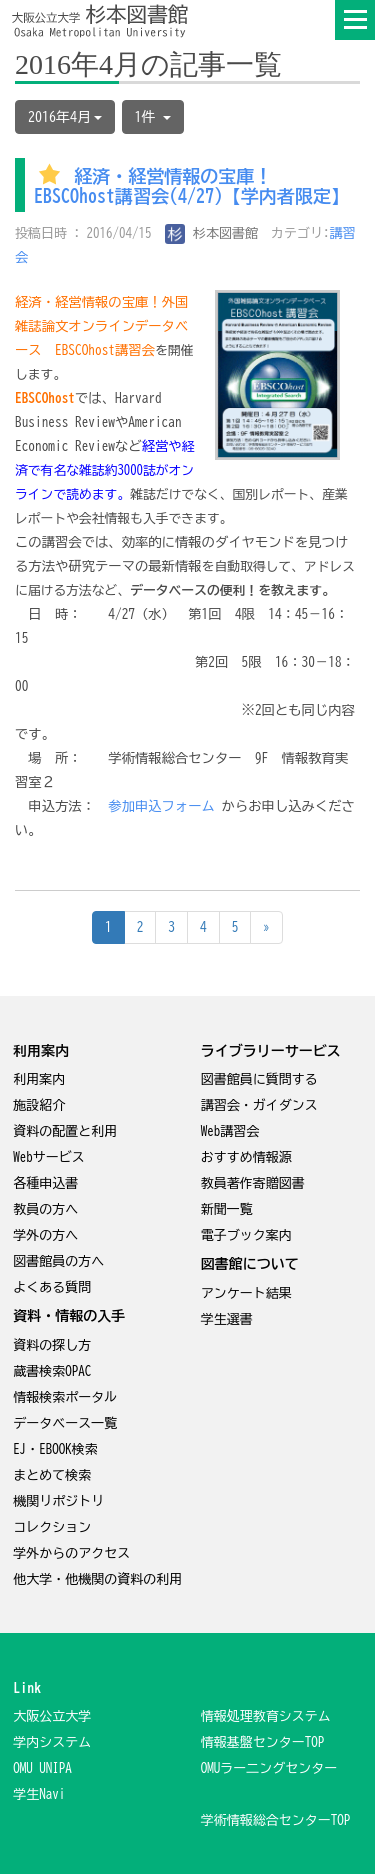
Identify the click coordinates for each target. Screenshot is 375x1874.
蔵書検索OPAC (52, 1371)
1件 (153, 117)
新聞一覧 (227, 1209)
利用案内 (39, 1079)
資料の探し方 (52, 1345)
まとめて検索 (52, 1475)
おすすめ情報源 (246, 1157)
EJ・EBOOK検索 (55, 1449)
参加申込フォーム (161, 806)
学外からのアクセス (71, 1553)
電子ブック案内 (246, 1235)
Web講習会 (230, 1131)
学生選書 (227, 1319)
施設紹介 (39, 1105)
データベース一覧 (65, 1423)
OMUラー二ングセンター (269, 1768)
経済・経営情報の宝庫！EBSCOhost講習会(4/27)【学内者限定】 (191, 187)
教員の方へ (45, 1209)
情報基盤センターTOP (263, 1742)
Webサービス (49, 1157)
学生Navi (39, 1794)
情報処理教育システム (266, 1716)
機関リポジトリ (58, 1501)
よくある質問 (52, 1287)
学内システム (52, 1742)
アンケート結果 (246, 1293)
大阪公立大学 (52, 1716)
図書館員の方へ (58, 1261)
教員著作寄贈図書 (253, 1183)
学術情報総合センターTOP (276, 1820)
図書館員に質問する (259, 1079)
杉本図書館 (212, 233)
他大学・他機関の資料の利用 (97, 1579)
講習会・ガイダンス (259, 1105)
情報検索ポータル (65, 1397)
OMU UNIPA (42, 1768)
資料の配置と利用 (65, 1131)
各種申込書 (45, 1183)
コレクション (52, 1527)
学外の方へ (45, 1235)
